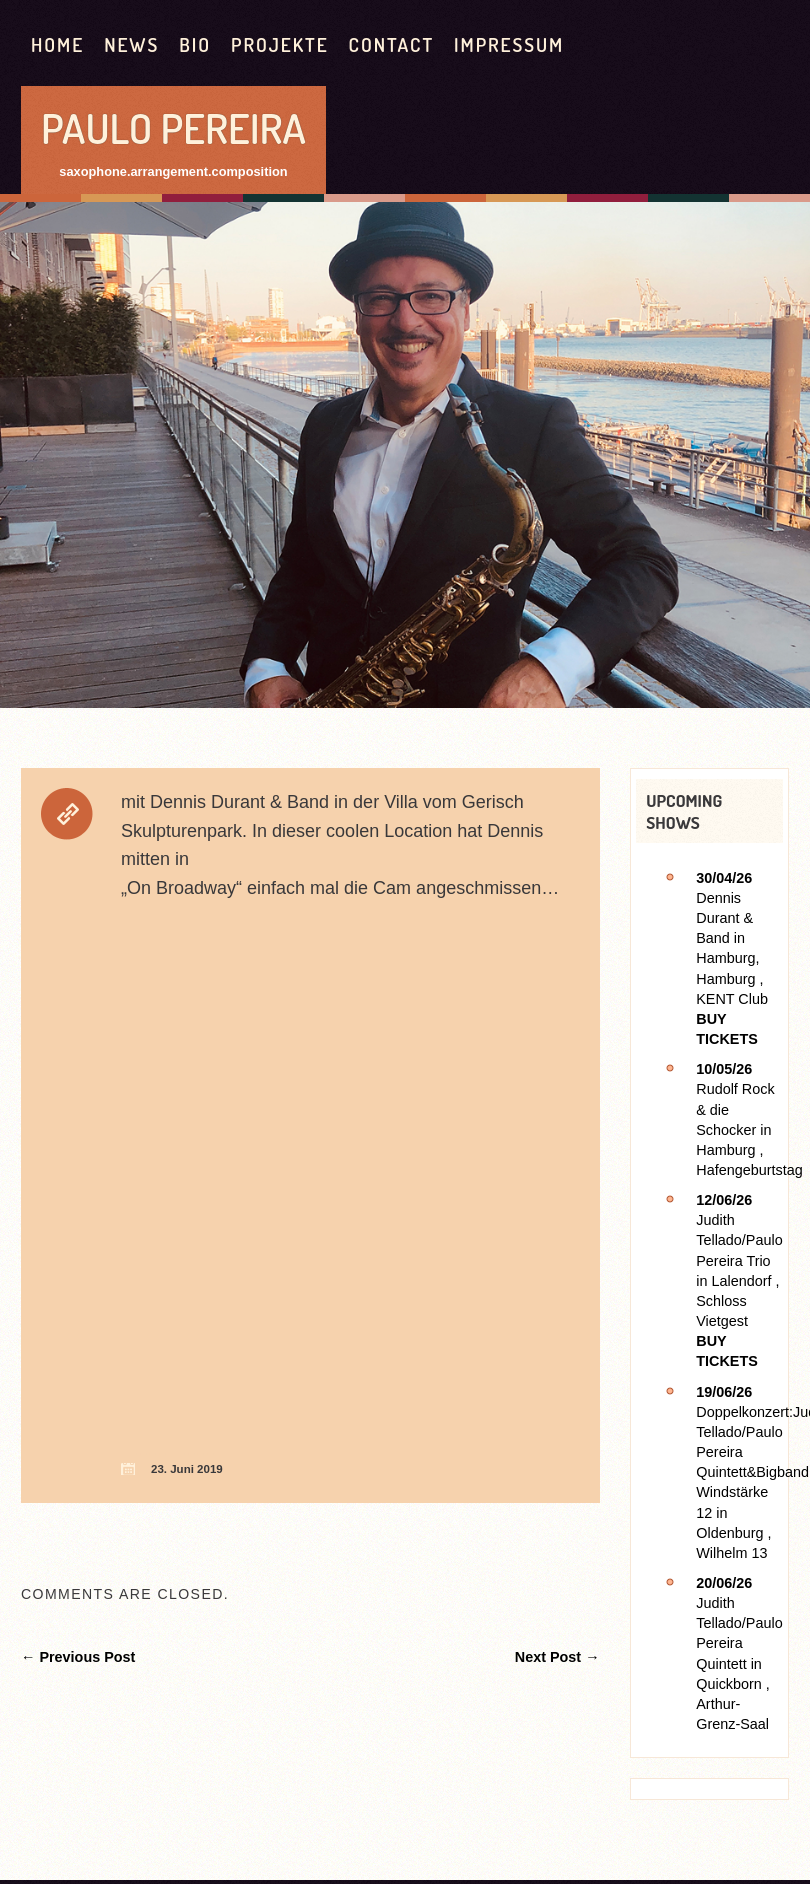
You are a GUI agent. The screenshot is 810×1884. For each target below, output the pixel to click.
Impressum (509, 44)
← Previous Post (78, 1657)
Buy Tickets (727, 1029)
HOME (57, 44)
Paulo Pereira (173, 127)
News (131, 44)
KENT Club (732, 999)
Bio (195, 44)
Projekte (280, 44)
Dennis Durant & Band (724, 918)
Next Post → (557, 1657)
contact (391, 44)
